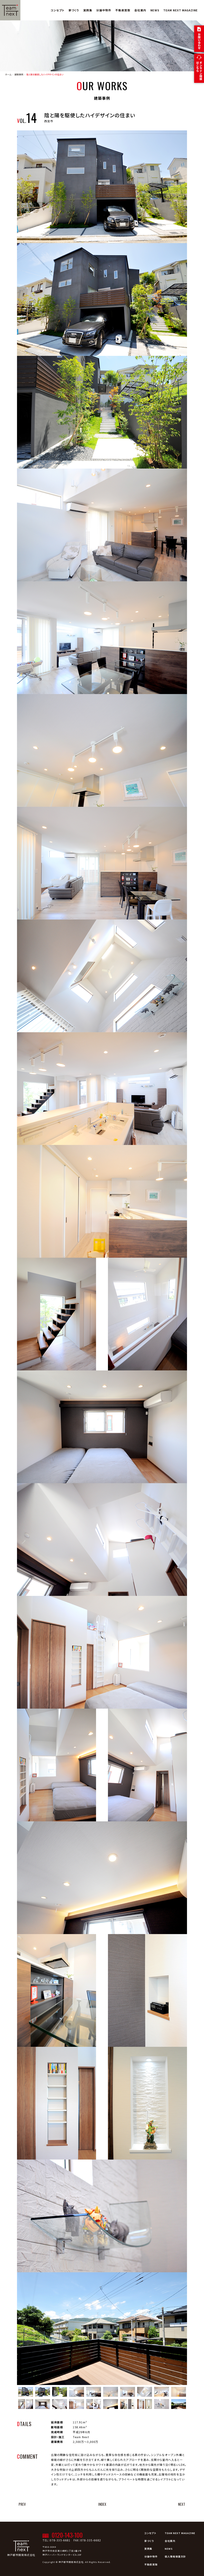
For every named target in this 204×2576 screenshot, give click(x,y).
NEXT (181, 2504)
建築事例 (18, 74)
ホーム (8, 74)
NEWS (154, 10)
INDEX (102, 2504)
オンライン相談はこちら (199, 70)
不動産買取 (122, 10)
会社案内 (140, 10)
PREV (22, 2504)
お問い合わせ (199, 41)
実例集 (87, 10)
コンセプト (57, 10)
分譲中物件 (103, 10)
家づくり (74, 10)
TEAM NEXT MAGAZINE (180, 10)
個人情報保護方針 (175, 2556)
